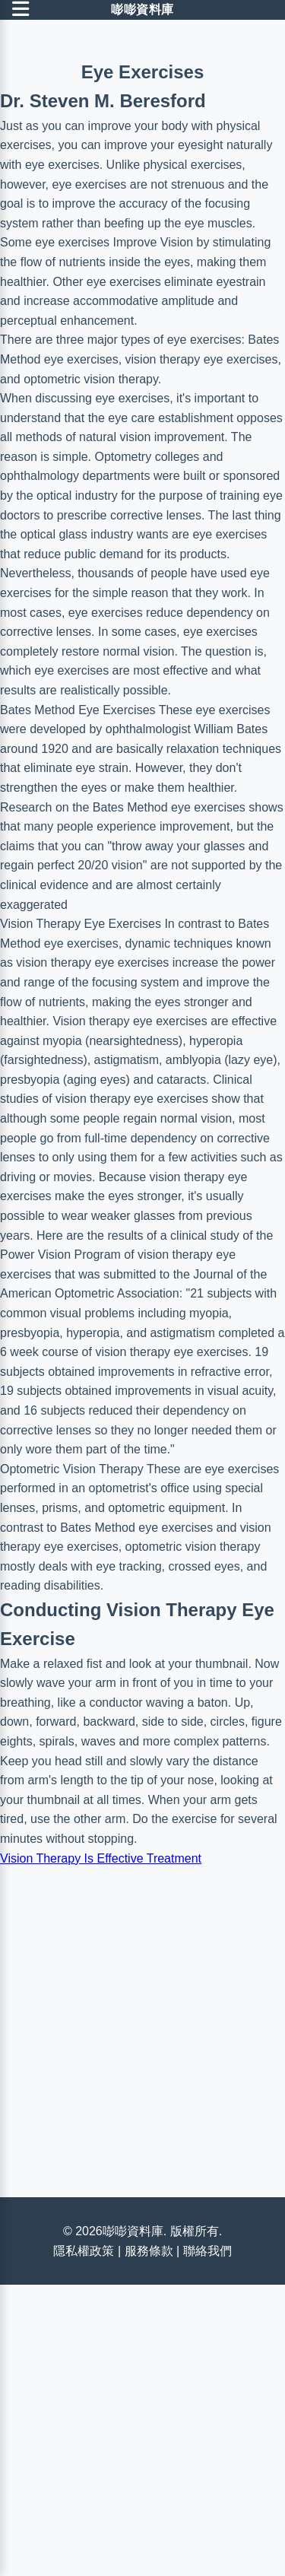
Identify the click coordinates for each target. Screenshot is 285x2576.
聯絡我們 (207, 2250)
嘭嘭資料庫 (142, 9)
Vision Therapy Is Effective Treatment (100, 1858)
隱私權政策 (83, 2250)
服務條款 (149, 2250)
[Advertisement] (142, 2018)
